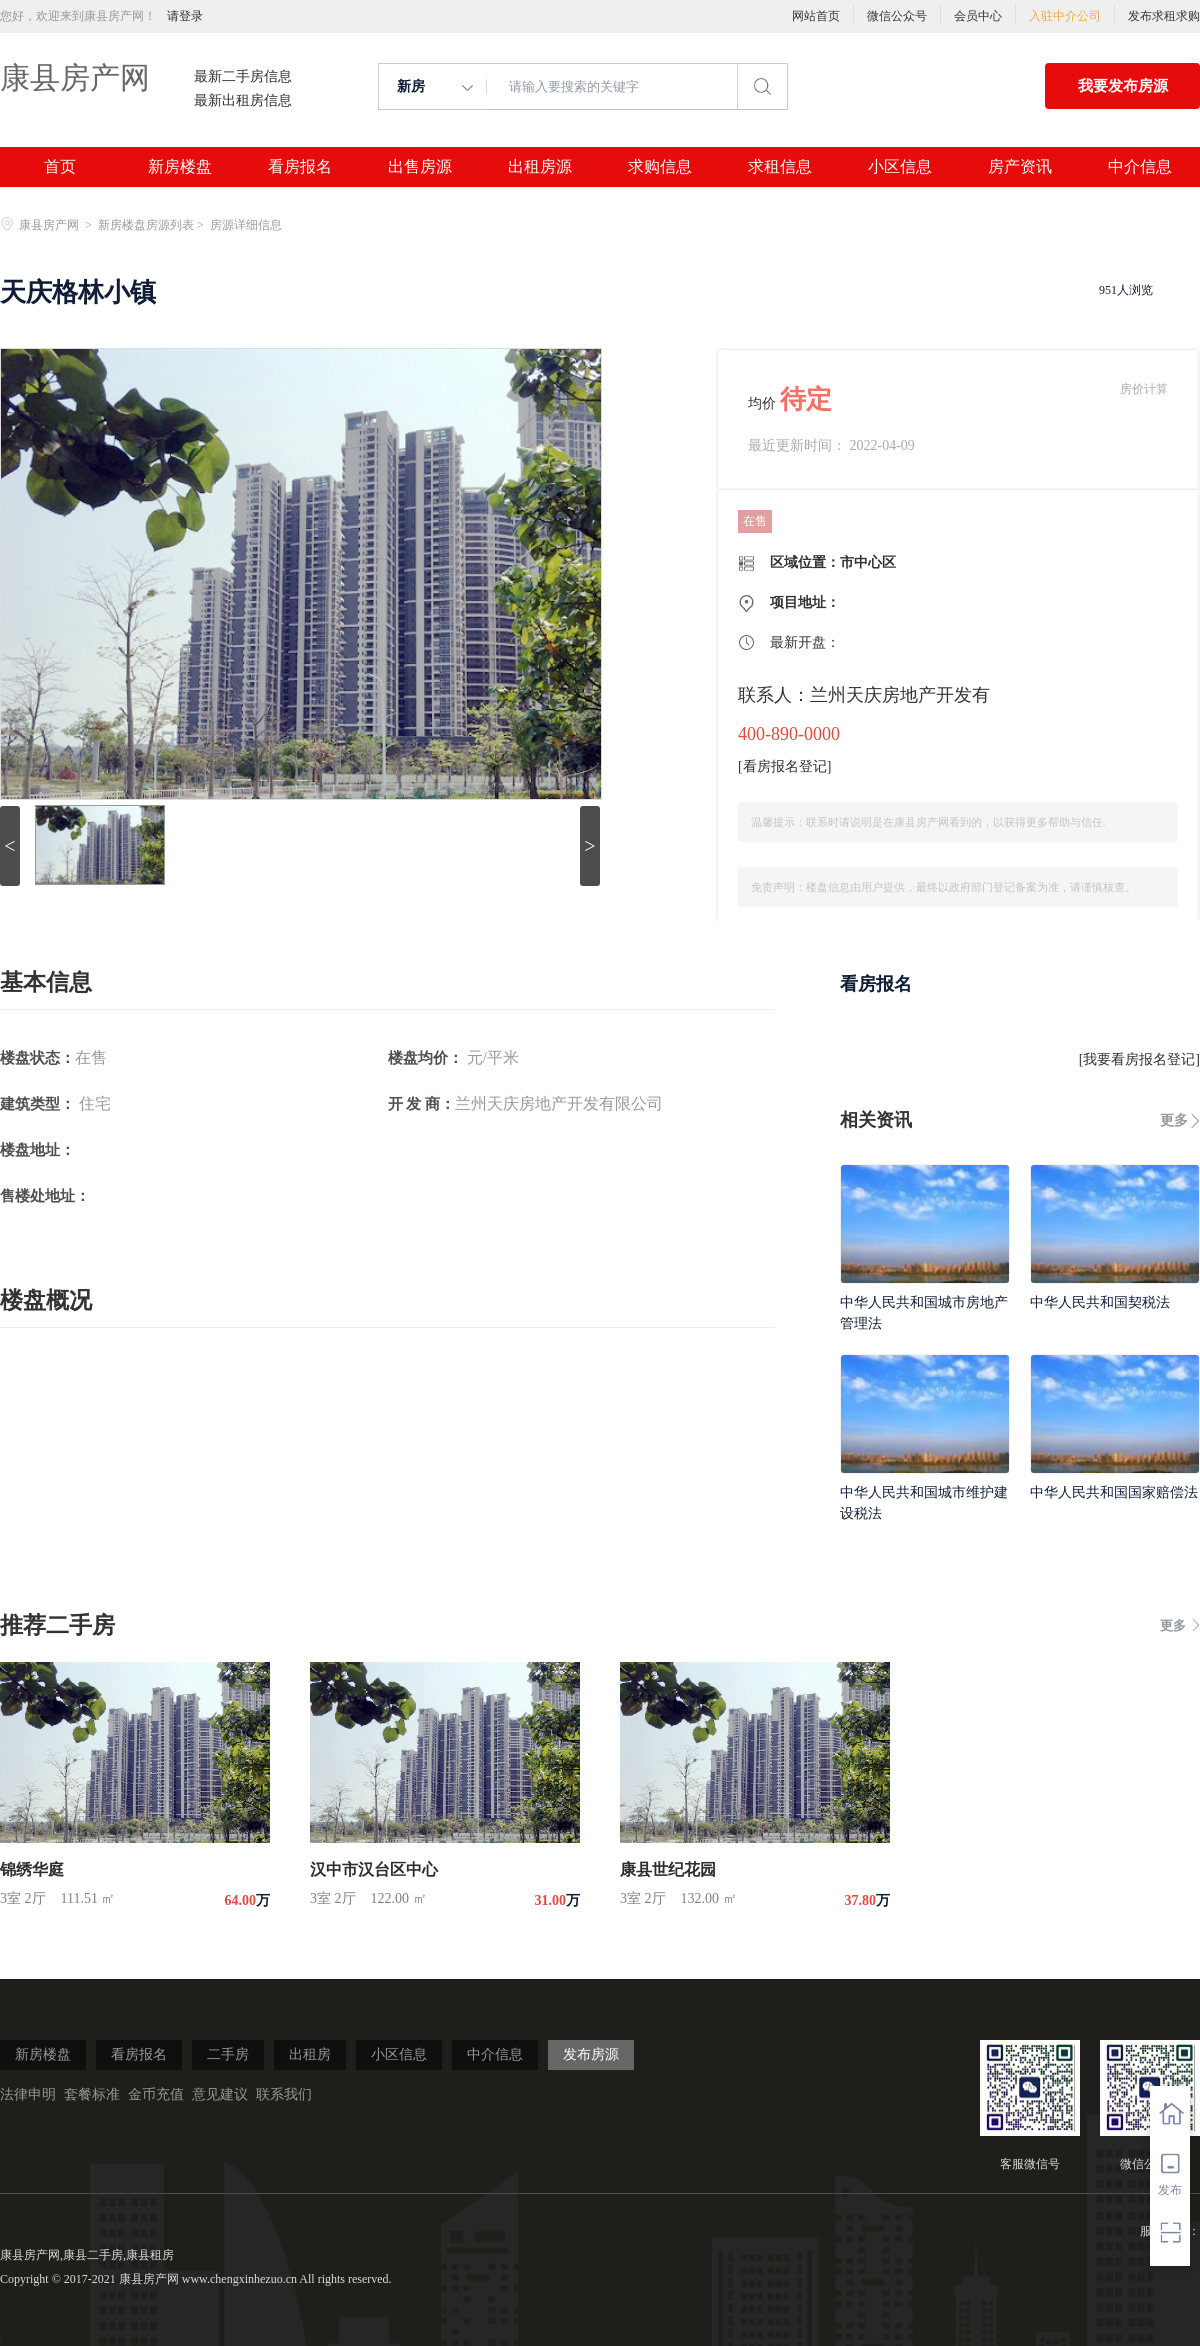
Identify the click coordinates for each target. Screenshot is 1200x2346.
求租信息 (780, 167)
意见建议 (220, 2094)
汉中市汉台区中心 (374, 1869)
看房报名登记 (785, 766)
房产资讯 (1020, 167)
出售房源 (420, 167)
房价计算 (1144, 389)
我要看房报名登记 (1139, 1059)
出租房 (310, 2054)
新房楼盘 (180, 167)
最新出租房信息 (243, 101)
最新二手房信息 (243, 77)
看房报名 (300, 167)
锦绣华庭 (32, 1869)
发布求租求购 (1164, 16)
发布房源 (591, 2054)
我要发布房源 (1123, 86)
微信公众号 (897, 16)
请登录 (185, 16)
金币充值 (156, 2094)
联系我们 (284, 2094)
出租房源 (540, 167)
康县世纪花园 (668, 1869)
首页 (60, 167)
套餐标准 (92, 2094)
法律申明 (28, 2094)
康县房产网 (75, 77)
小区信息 (900, 167)
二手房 (228, 2054)
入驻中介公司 (1065, 16)
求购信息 (660, 167)
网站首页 (816, 16)
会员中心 (978, 16)
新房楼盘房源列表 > (152, 225)
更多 (1174, 1120)
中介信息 (1140, 167)
